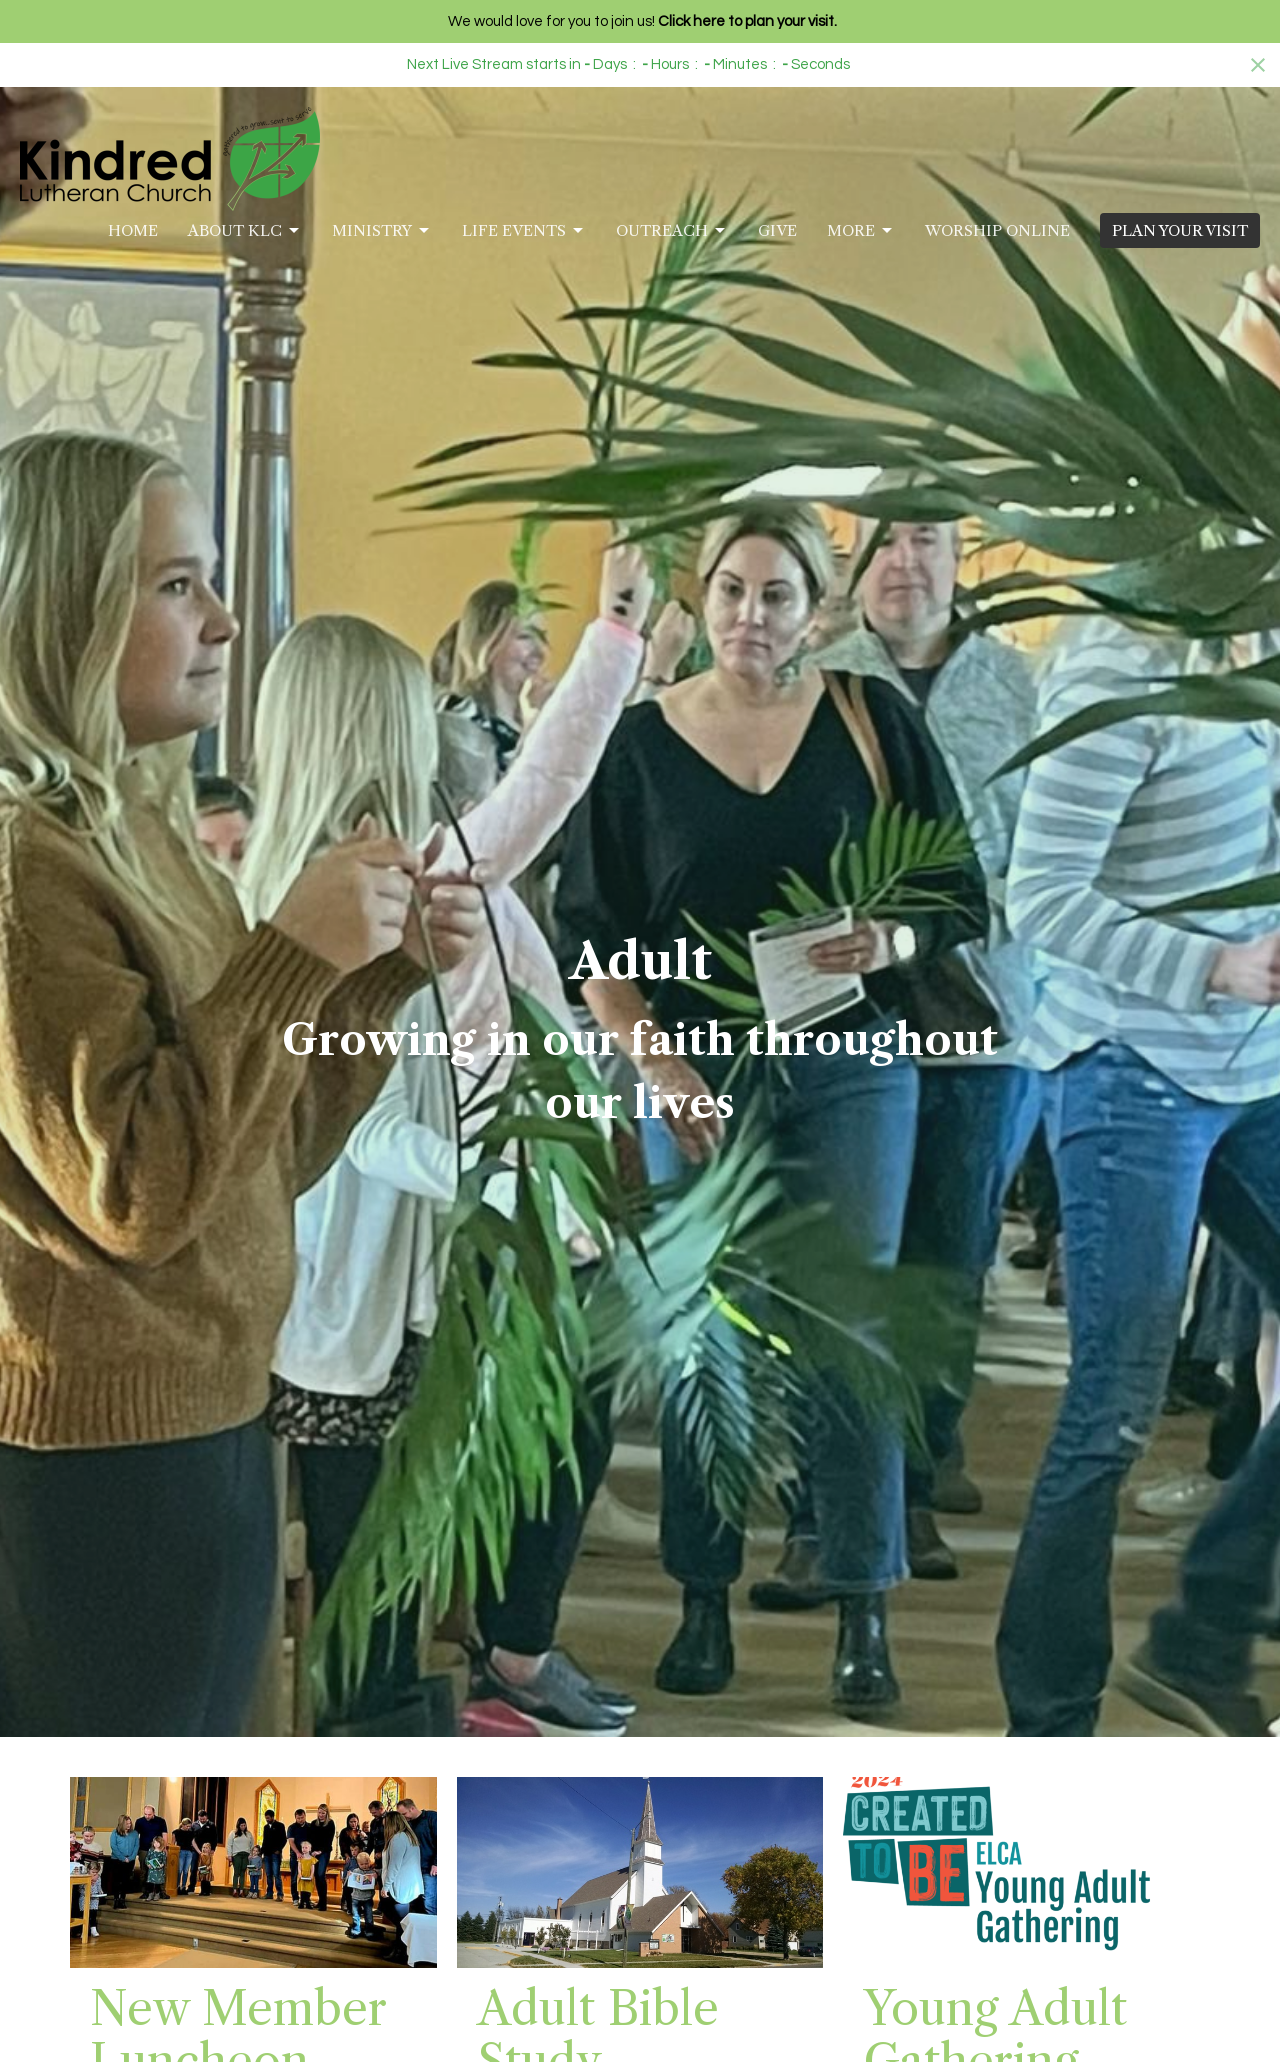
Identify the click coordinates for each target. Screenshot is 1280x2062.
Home (133, 230)
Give (777, 230)
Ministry (382, 231)
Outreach (672, 231)
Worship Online (997, 230)
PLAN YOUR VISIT (1180, 230)
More (861, 231)
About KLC (245, 231)
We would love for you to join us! (642, 21)
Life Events (524, 231)
